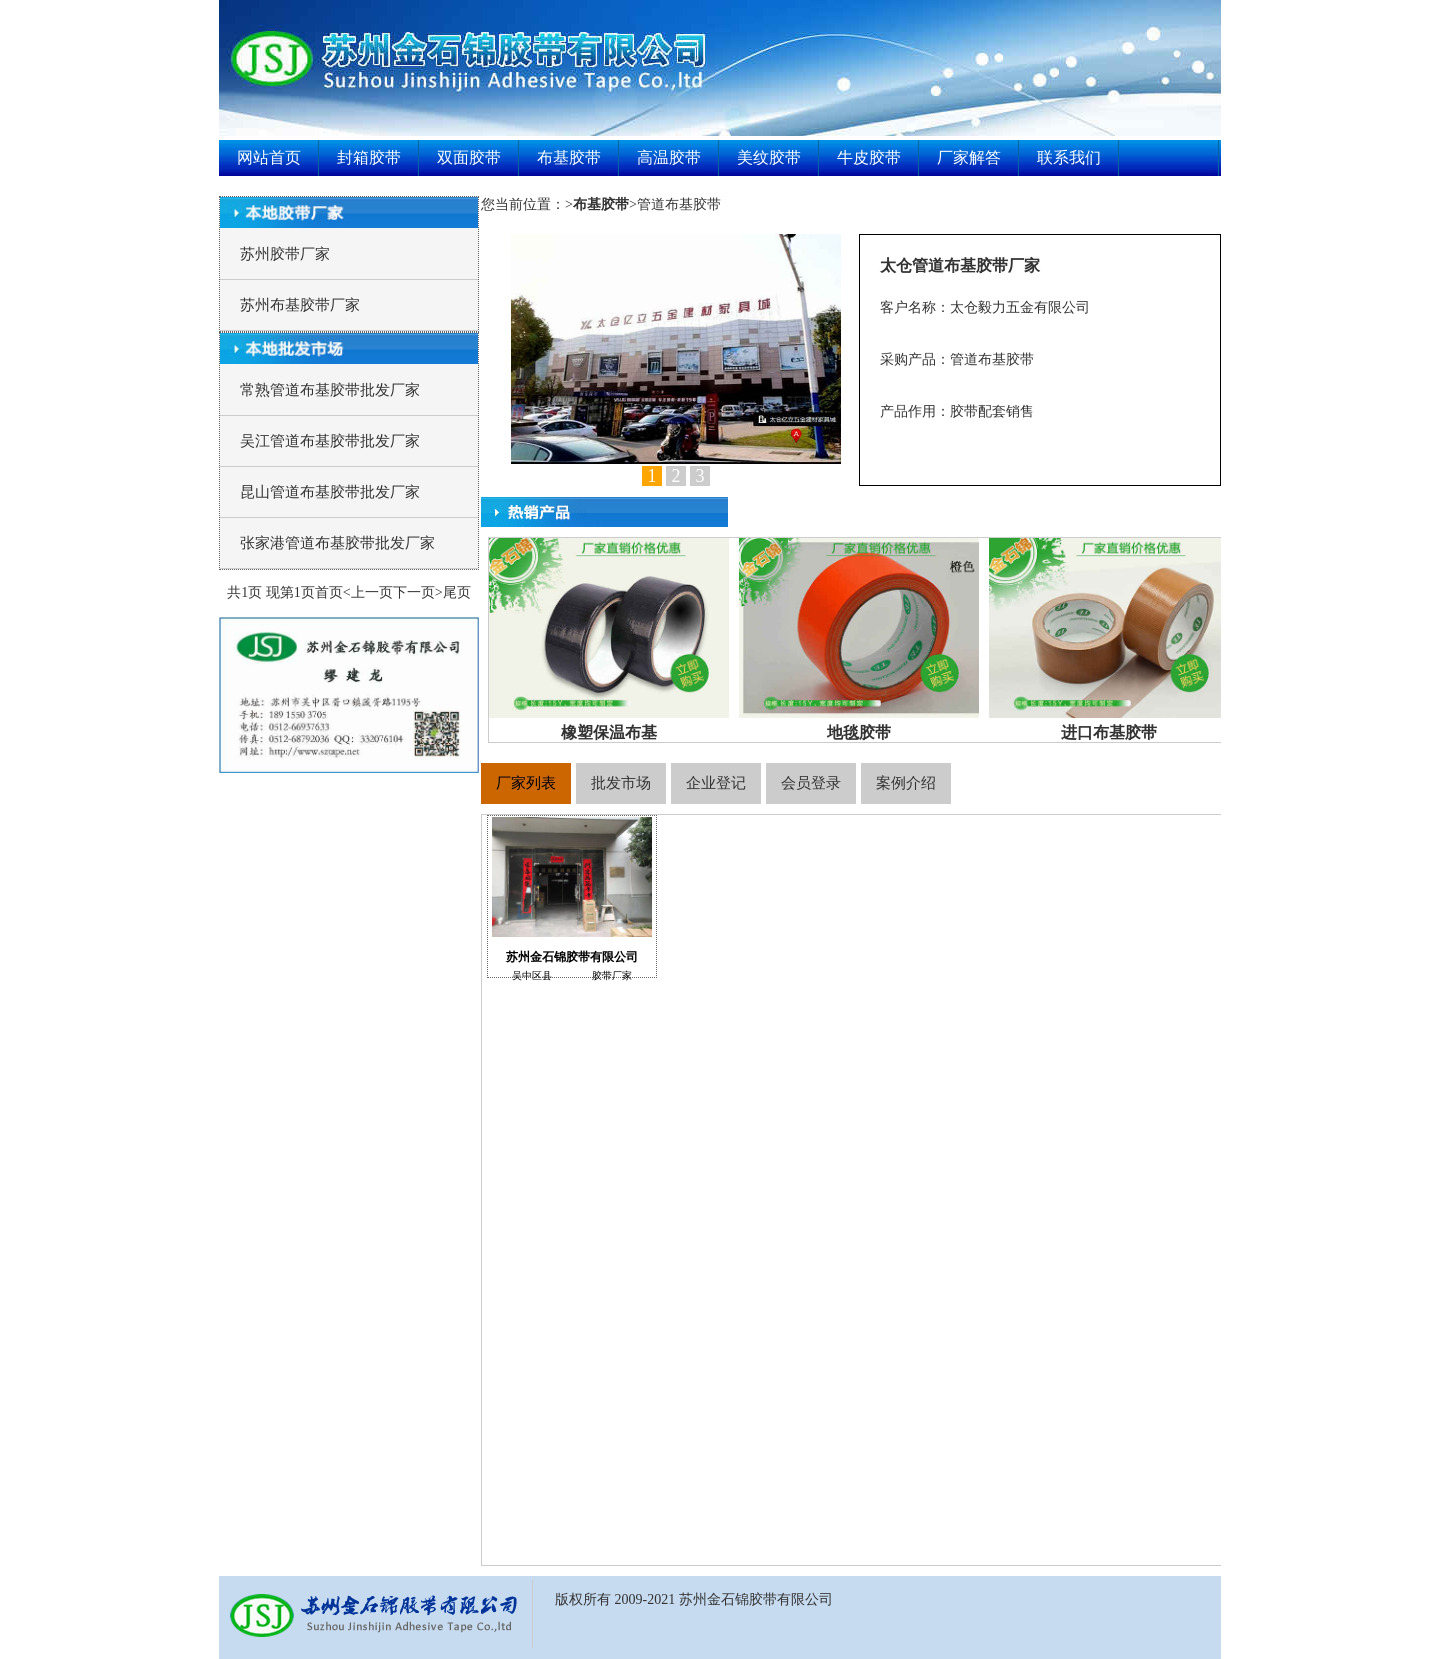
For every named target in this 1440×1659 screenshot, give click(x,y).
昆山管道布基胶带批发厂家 (330, 492)
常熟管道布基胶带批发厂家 (330, 390)
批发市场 (621, 783)
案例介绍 (906, 783)
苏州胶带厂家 (285, 254)
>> (601, 204)
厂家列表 (526, 783)
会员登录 (811, 783)
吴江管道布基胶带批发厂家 (330, 441)
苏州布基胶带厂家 (300, 305)
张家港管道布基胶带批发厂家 (337, 543)
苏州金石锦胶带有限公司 (572, 897)
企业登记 (716, 783)
